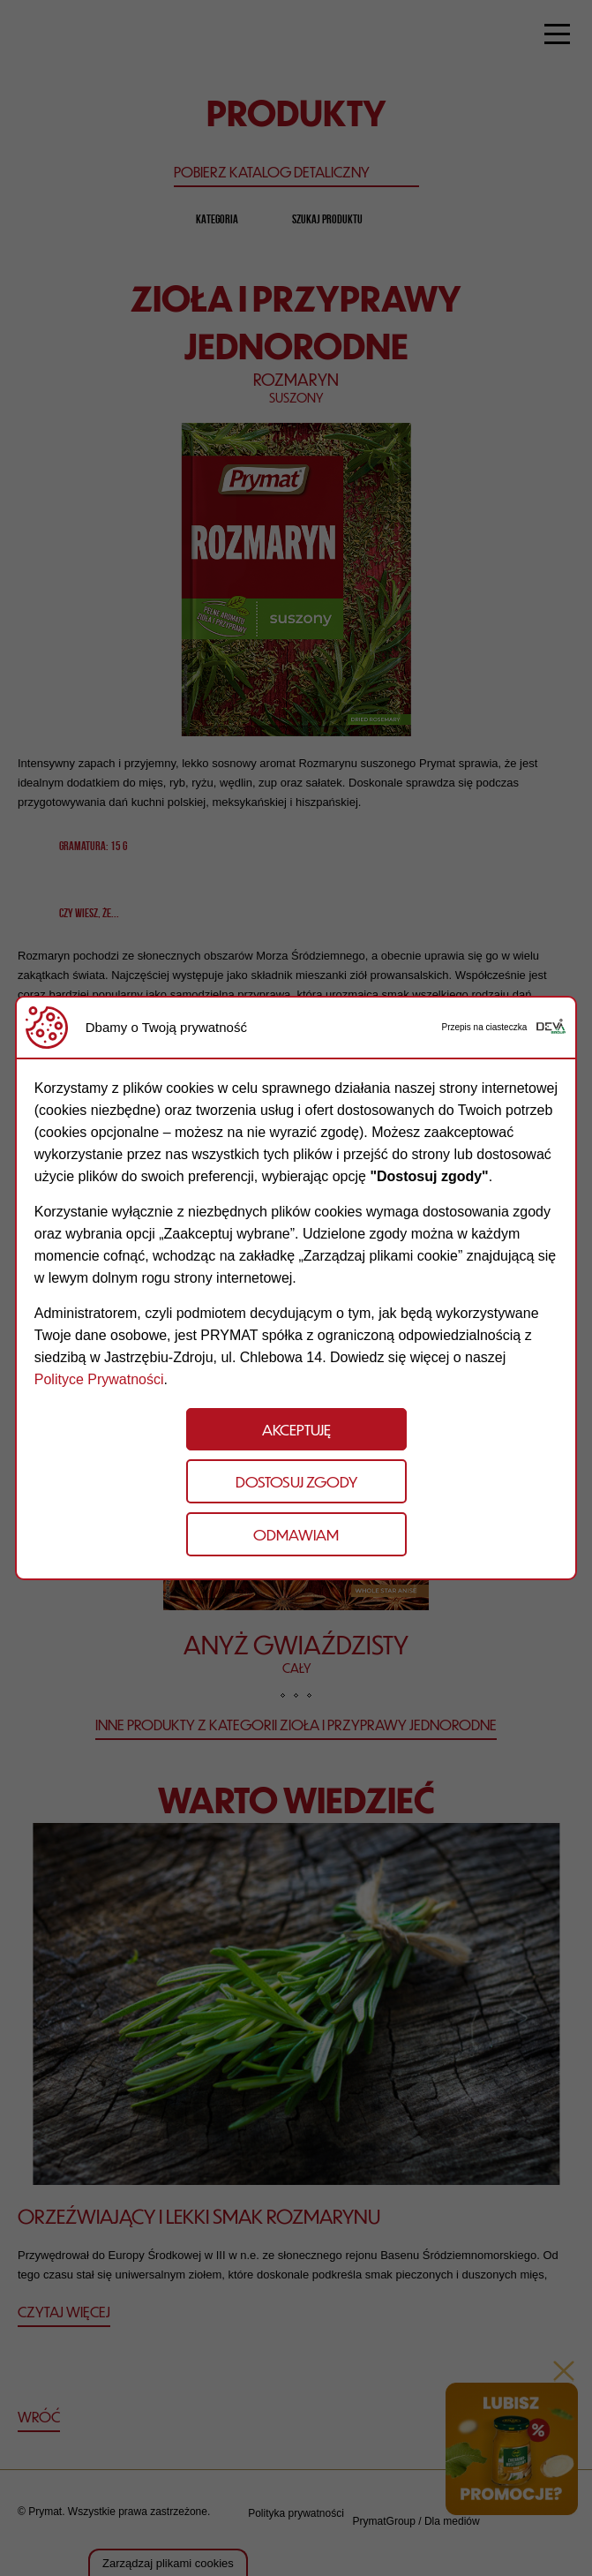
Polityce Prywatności (99, 1379)
